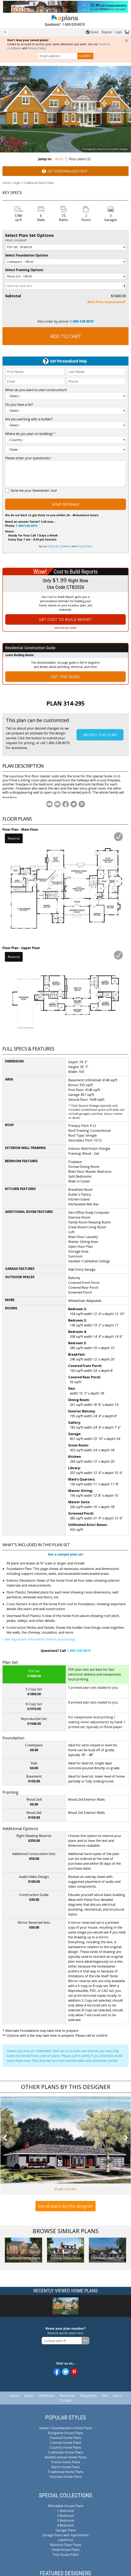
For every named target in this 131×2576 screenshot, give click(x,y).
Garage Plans (65, 2530)
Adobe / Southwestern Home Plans (65, 2428)
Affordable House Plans (65, 2506)
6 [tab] (82, 155)
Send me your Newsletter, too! (34, 490)
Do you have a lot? (19, 404)
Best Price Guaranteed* (106, 302)
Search (14, 2395)
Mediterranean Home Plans (65, 2457)
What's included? (16, 240)
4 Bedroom (65, 2525)
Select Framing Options (24, 270)
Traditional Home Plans (38, 183)
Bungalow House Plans (65, 2433)
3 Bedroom (65, 2520)
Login (118, 32)
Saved (92, 32)
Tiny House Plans (65, 2554)
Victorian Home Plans (65, 2476)
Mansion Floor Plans (65, 2545)
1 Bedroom (65, 2510)
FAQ (105, 2395)
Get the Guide (65, 676)
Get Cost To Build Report (65, 619)
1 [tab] (49, 155)
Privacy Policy (37, 48)
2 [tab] (56, 155)
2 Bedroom (65, 2515)
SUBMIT (85, 56)
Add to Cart (65, 336)
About (117, 2395)
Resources (67, 2395)
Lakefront (65, 2540)
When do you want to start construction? (36, 390)
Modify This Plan (100, 734)
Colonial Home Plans (65, 2442)
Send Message (65, 504)
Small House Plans (66, 2549)
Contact (65, 2400)
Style (17, 183)
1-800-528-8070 (73, 24)
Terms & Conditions (59, 546)
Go (85, 2340)
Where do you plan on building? (30, 433)
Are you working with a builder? (29, 419)
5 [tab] (75, 155)
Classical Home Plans (65, 2437)
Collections (46, 2395)
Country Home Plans (65, 2447)
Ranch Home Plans (65, 2467)
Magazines (88, 2395)
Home (6, 183)
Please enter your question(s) (28, 458)
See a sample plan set (65, 1554)
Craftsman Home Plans (65, 2452)
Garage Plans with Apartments (65, 2535)
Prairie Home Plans (65, 2462)
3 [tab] (62, 155)
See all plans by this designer (65, 2206)
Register (106, 32)
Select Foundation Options (26, 255)
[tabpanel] (65, 109)
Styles (28, 2395)
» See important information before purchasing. (38, 1639)
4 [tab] (69, 155)
